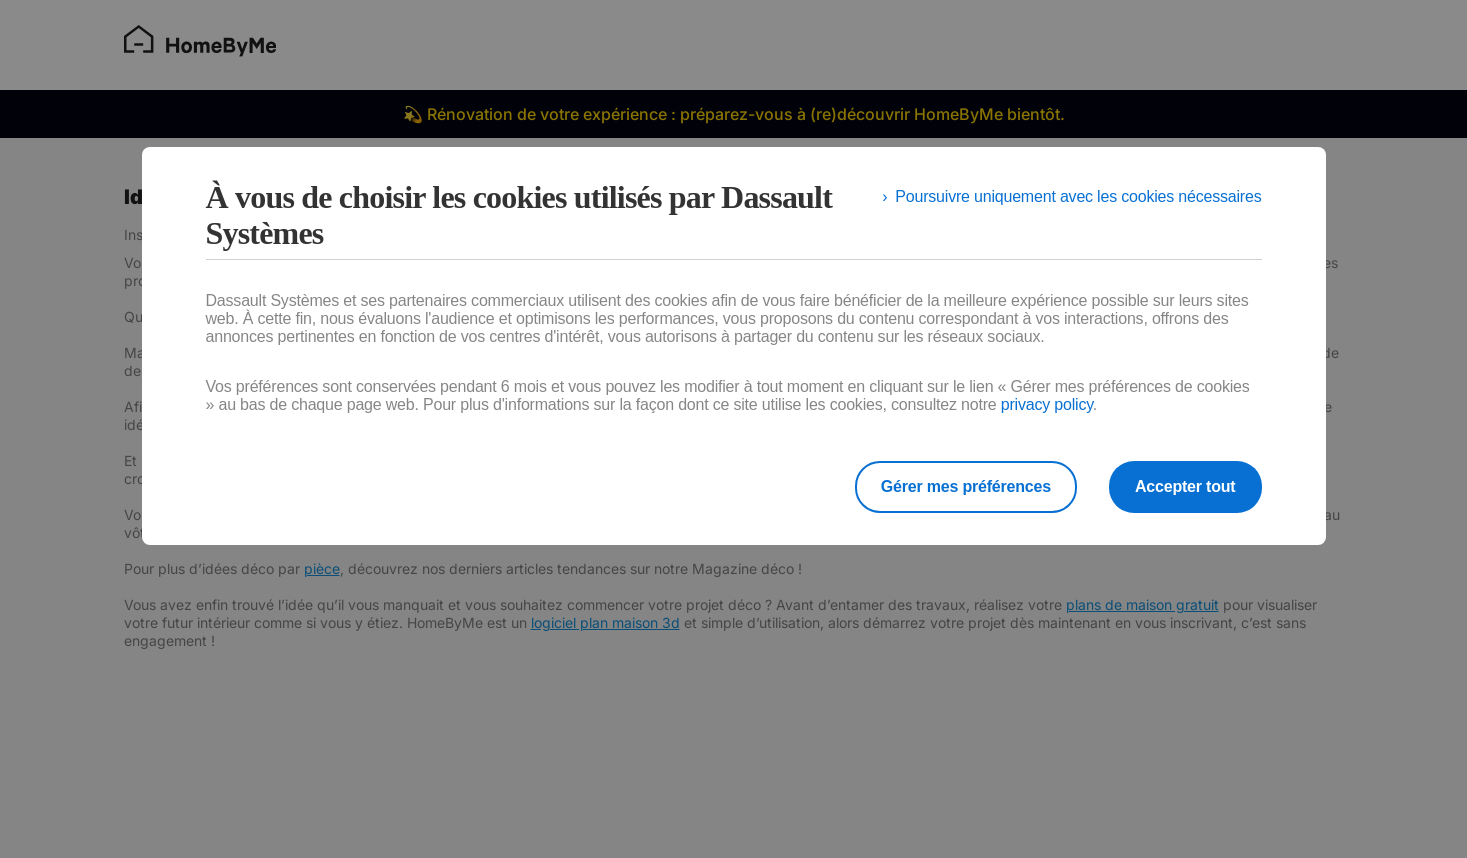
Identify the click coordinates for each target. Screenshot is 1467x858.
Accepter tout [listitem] (1185, 486)
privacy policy (1047, 404)
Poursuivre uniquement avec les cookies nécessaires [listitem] (1078, 196)
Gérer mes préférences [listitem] (966, 486)
